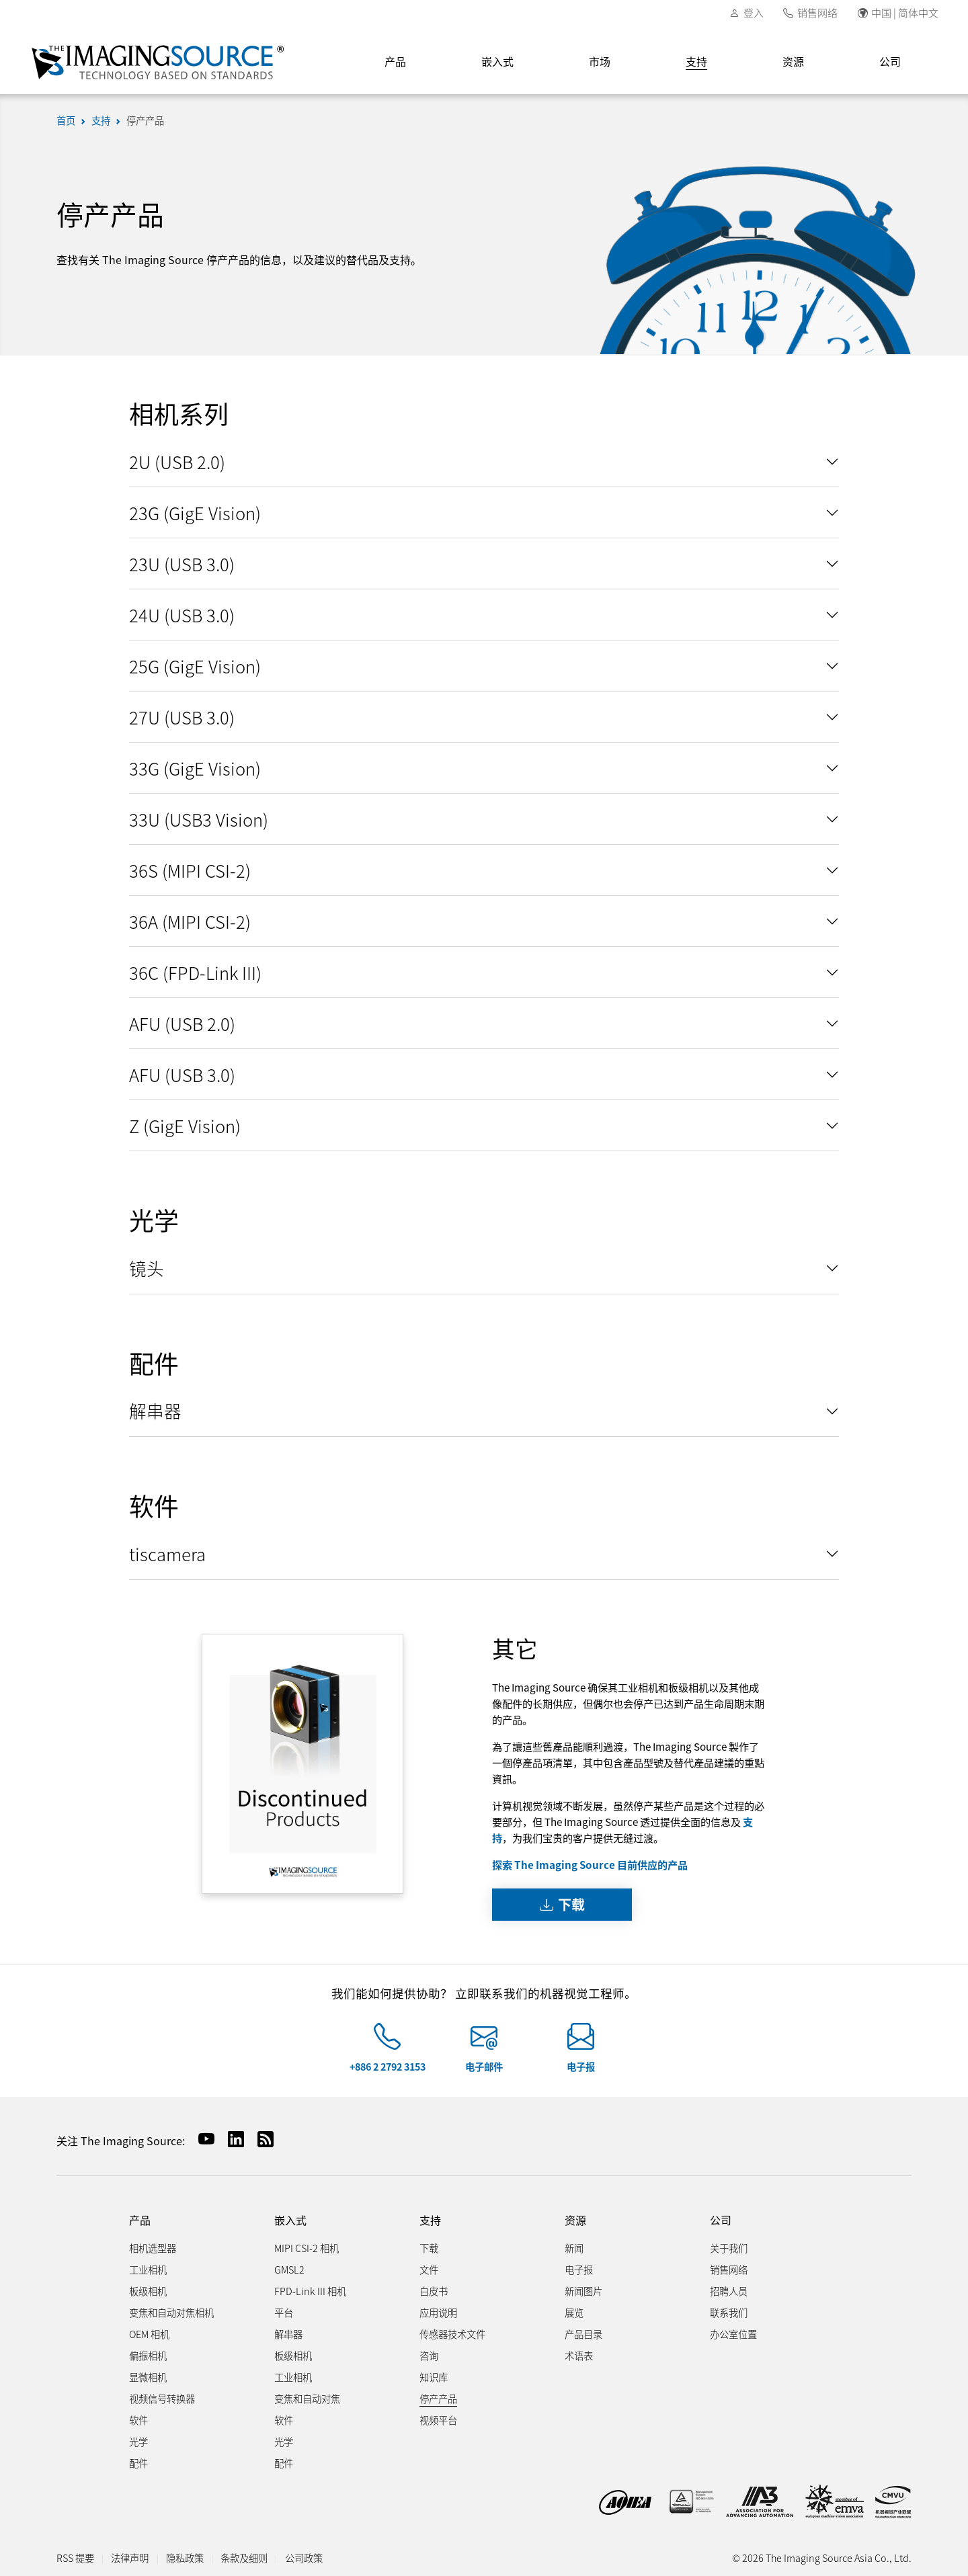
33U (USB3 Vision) (198, 818)
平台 (283, 2312)
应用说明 (438, 2312)
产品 (395, 61)
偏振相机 (148, 2355)
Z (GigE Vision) (185, 1125)
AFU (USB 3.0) (182, 1074)
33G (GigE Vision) (195, 767)
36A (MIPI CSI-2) (190, 921)
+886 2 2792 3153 (388, 2066)
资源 (793, 61)
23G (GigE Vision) (195, 512)
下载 (562, 1904)
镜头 (146, 1267)
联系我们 (729, 2312)
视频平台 (438, 2420)
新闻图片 (583, 2291)
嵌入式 (497, 61)
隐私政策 (185, 2557)
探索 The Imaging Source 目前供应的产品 (590, 1864)
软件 (138, 2420)
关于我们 (729, 2248)
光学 (138, 2441)
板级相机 (148, 2291)
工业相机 (148, 2269)
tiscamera (167, 1553)
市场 (599, 61)
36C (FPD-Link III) (195, 972)
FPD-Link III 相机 (310, 2291)
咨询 (428, 2355)
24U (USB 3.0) (182, 614)
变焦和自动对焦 (307, 2398)
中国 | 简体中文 (904, 12)
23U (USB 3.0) (182, 563)
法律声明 (130, 2557)
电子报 (581, 2066)
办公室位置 (733, 2334)
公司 (890, 61)
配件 (138, 2463)
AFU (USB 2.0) (182, 1023)
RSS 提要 (75, 2557)
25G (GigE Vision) (195, 665)
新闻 (574, 2248)
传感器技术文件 (452, 2334)
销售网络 (817, 12)
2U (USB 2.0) (177, 461)
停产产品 (145, 120)
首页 (65, 120)
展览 (574, 2312)
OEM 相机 (149, 2334)
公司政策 (304, 2557)
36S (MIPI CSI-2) (190, 870)
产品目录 (583, 2334)
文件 (428, 2269)
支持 (696, 61)
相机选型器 (152, 2248)
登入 (753, 12)
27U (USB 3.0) (182, 716)
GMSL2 (289, 2269)
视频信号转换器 (162, 2398)
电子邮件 (484, 2066)
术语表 (579, 2355)
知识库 (433, 2377)
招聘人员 (729, 2291)
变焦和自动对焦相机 (171, 2312)
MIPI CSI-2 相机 (306, 2248)
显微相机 (148, 2377)
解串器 (155, 1410)
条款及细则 (244, 2557)
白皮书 (433, 2291)
